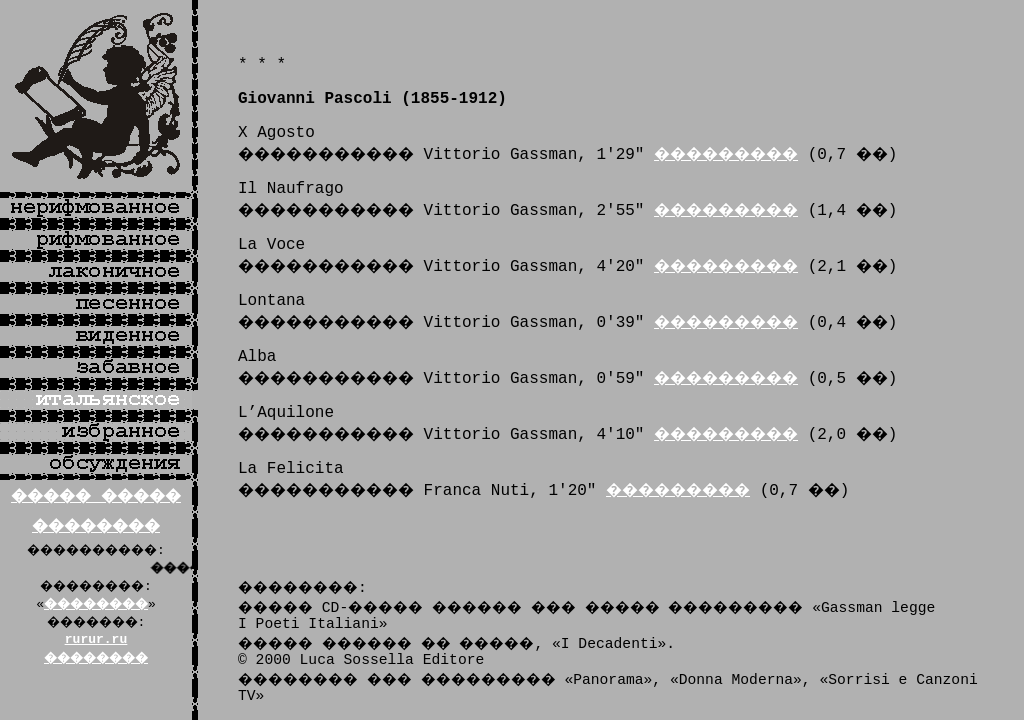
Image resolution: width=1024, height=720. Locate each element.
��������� (726, 155)
